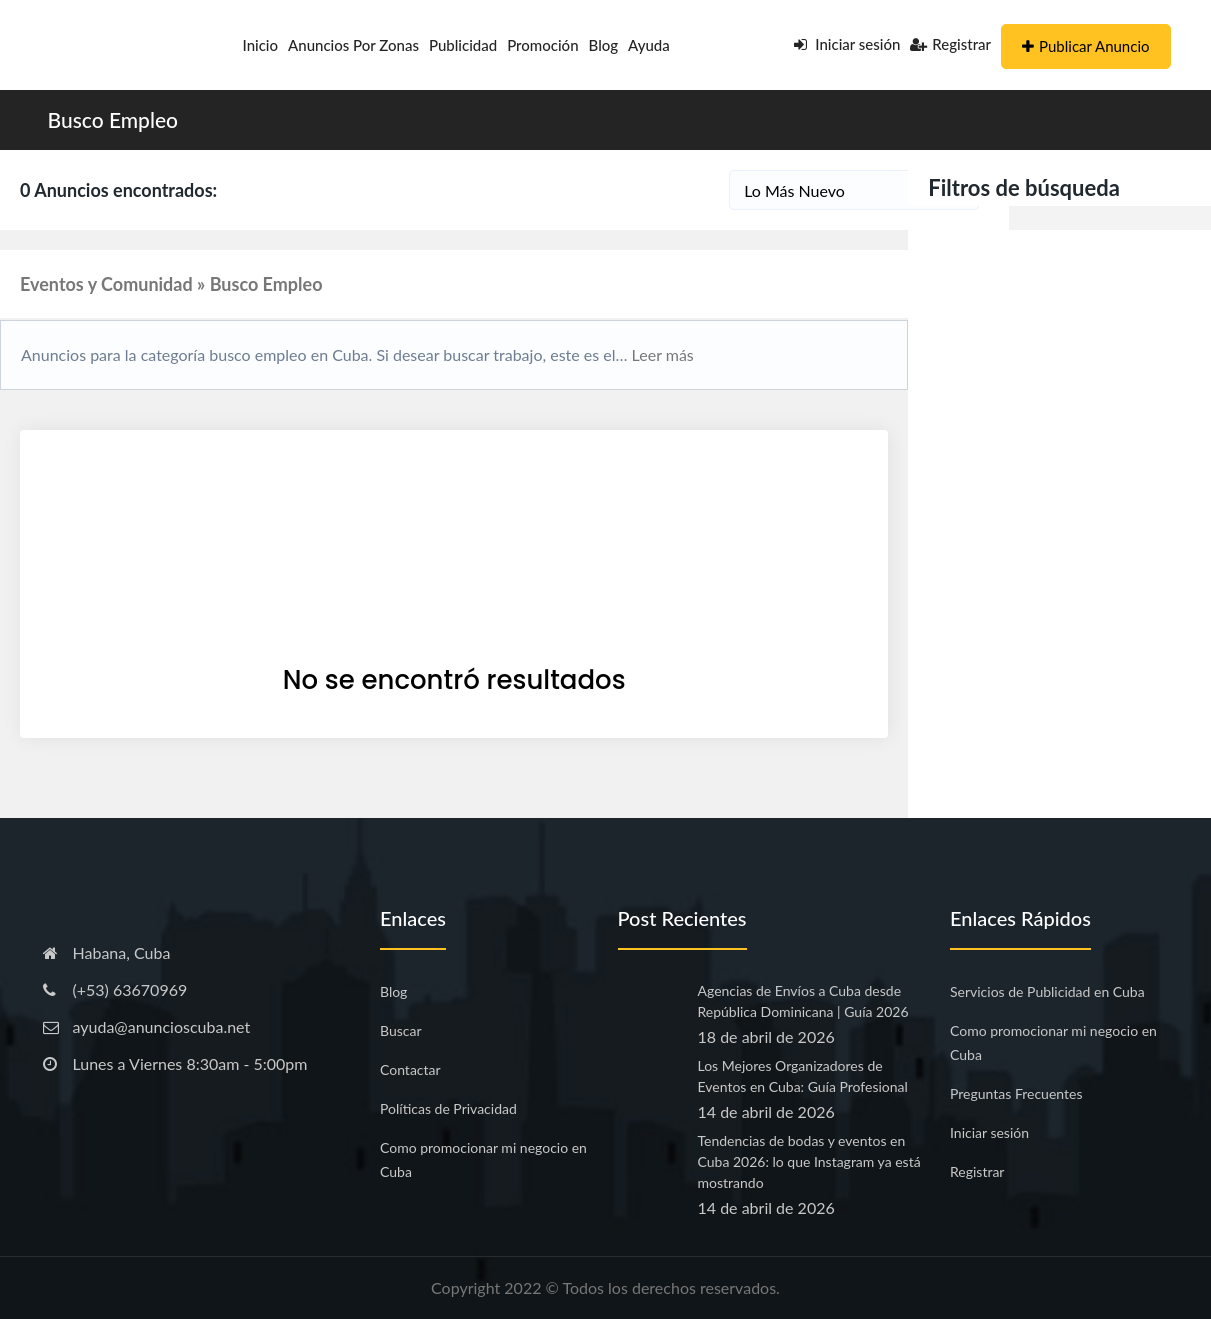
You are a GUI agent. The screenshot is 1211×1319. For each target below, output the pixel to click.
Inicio (261, 45)
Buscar (401, 1030)
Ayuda (649, 45)
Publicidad (463, 45)
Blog (604, 45)
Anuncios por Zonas (353, 45)
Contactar (410, 1069)
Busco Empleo (113, 119)
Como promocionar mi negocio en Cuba (483, 1159)
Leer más (661, 354)
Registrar (950, 44)
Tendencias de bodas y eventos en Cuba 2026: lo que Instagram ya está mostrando (809, 1161)
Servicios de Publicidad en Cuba (1047, 991)
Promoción (542, 45)
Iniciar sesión (847, 44)
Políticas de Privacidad (448, 1108)
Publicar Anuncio (1085, 46)
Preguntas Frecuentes (1016, 1093)
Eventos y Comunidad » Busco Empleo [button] (171, 284)
